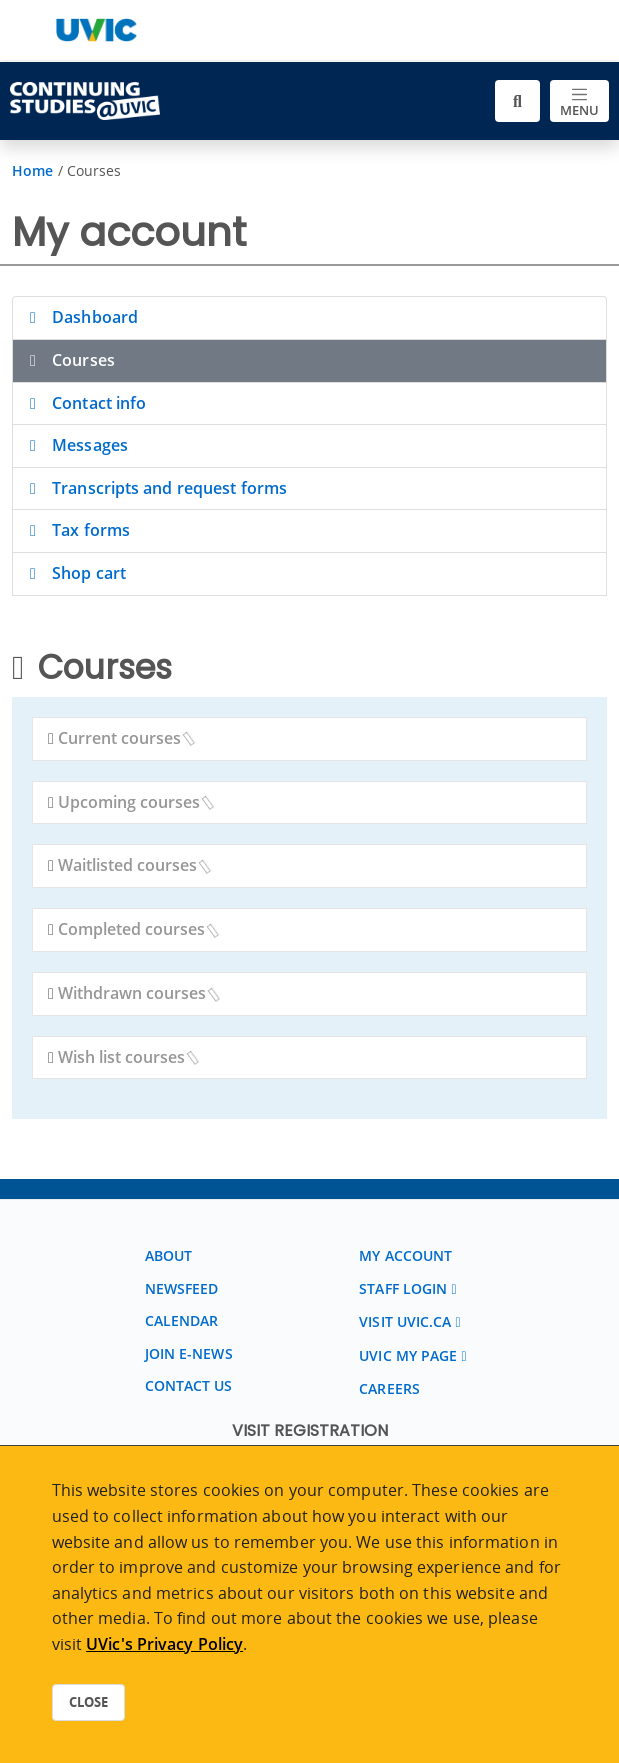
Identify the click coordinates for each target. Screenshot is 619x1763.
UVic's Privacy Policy (164, 1644)
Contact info (84, 403)
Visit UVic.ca (405, 1321)
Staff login (403, 1288)
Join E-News (189, 1353)
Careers (389, 1388)
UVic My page (408, 1355)
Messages (75, 445)
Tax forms (76, 530)
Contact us (189, 1385)
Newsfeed (182, 1288)
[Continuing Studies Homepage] (85, 101)
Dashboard (80, 317)
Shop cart (74, 573)
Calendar (182, 1320)
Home (32, 170)
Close (88, 1702)
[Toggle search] (517, 101)
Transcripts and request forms (155, 488)
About (169, 1255)
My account (405, 1255)
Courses (69, 360)
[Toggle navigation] (579, 101)
